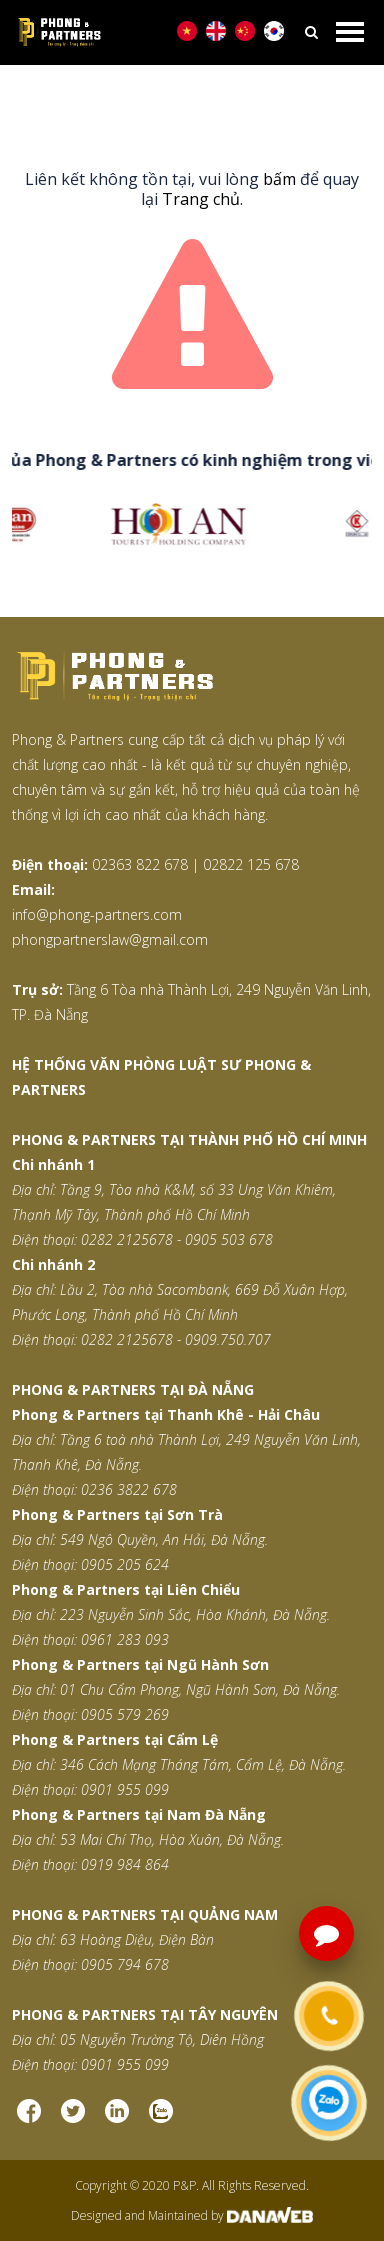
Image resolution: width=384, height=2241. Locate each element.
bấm (279, 179)
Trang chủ (201, 199)
